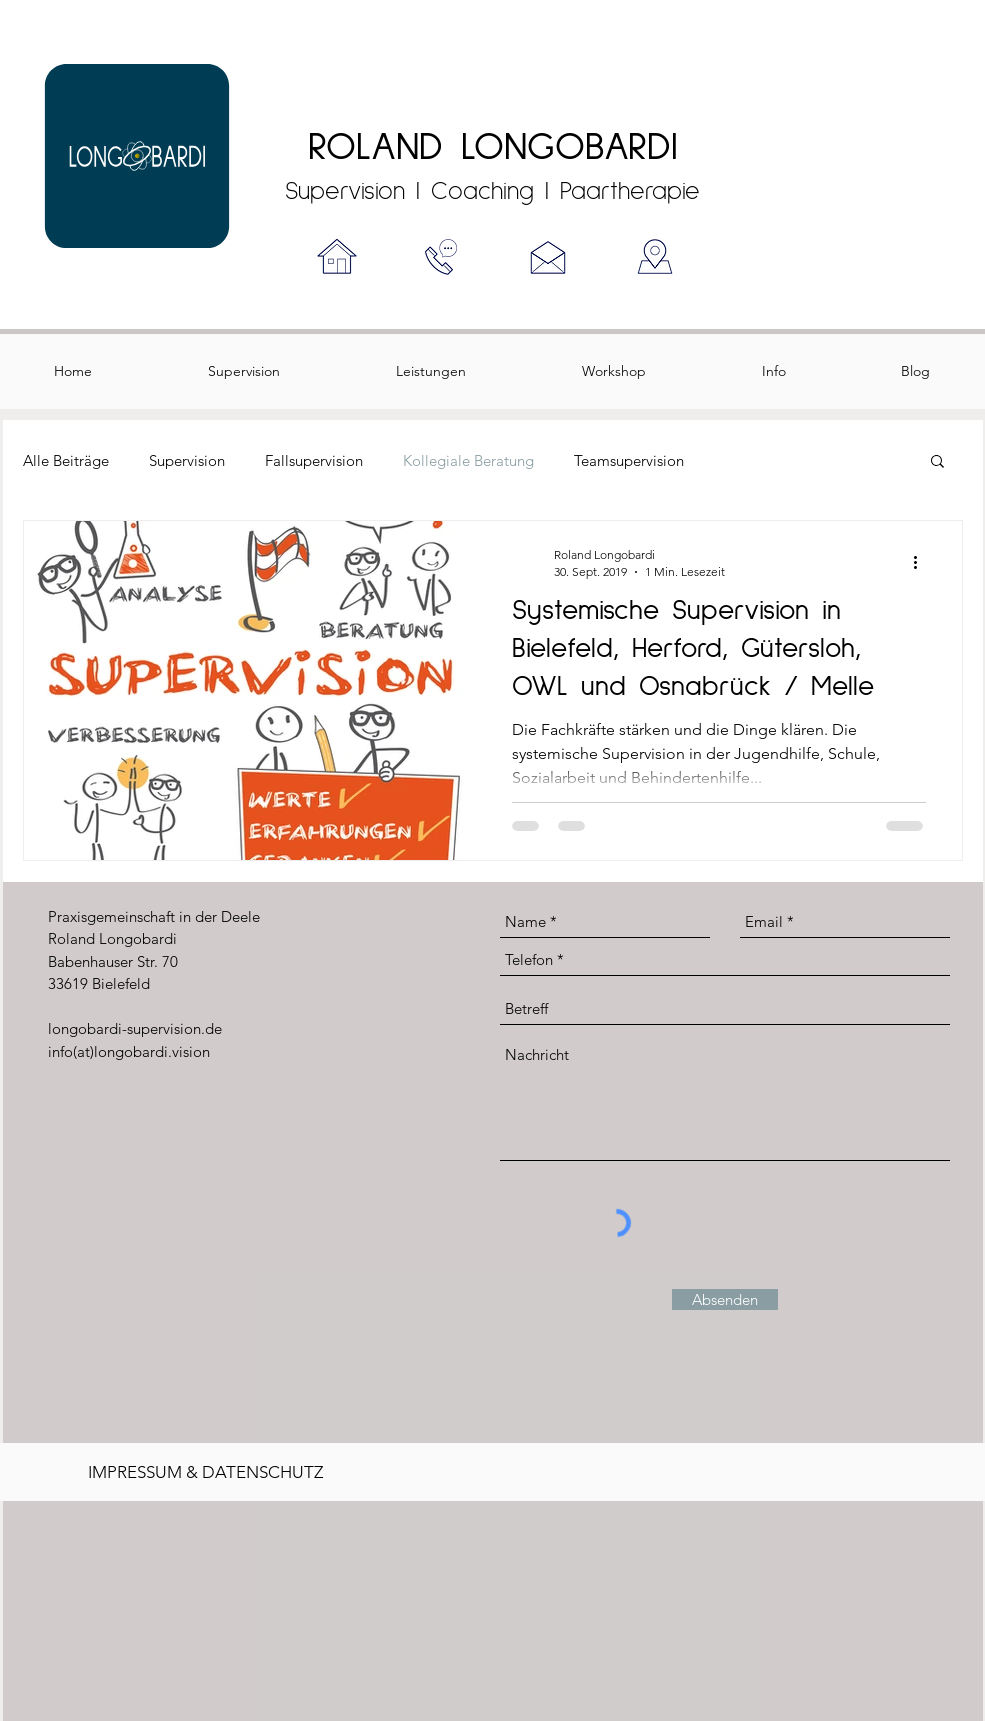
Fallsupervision (314, 460)
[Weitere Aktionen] (923, 562)
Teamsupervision (629, 460)
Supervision (187, 460)
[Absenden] (725, 1299)
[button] (937, 462)
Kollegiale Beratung (468, 460)
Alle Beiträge (66, 460)
